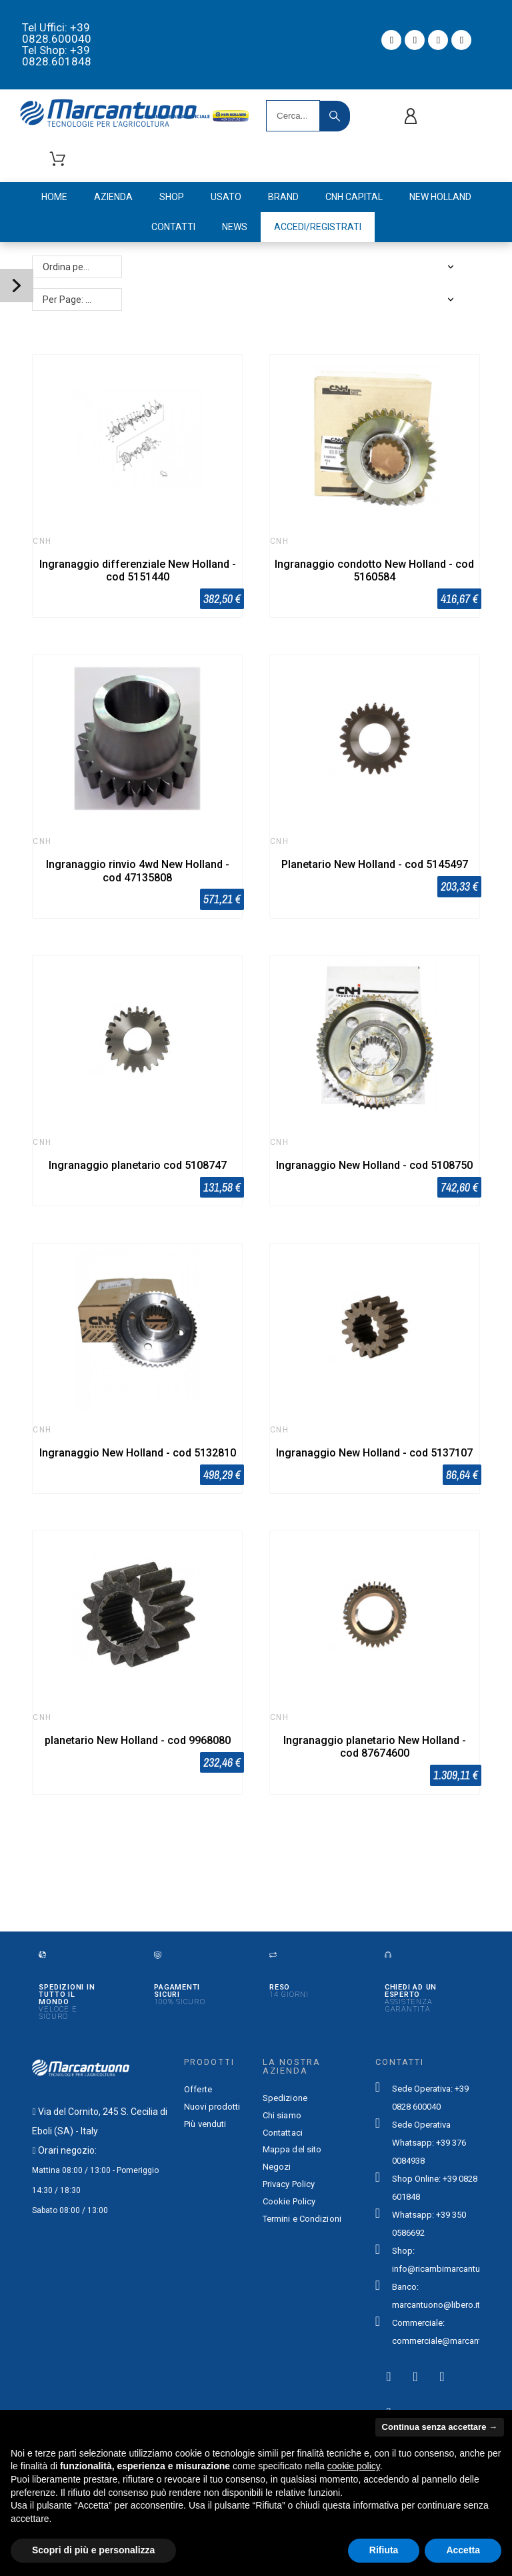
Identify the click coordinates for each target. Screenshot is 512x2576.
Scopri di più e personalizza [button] (93, 2550)
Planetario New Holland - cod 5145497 (374, 864)
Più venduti (205, 2124)
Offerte (198, 2089)
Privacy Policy (289, 2184)
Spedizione (285, 2098)
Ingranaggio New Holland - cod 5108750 (374, 1165)
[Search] (293, 115)
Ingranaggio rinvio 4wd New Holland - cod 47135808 (137, 870)
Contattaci (283, 2133)
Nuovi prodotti (212, 2107)
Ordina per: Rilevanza (82, 267)
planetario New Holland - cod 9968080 (138, 1740)
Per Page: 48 (69, 299)
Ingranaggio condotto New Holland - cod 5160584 (374, 570)
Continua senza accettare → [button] (439, 2427)
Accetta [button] (463, 2550)
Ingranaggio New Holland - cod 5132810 (137, 1452)
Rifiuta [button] (384, 2550)
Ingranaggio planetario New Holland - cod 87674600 (374, 1746)
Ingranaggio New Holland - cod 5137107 (374, 1452)
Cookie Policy (289, 2201)
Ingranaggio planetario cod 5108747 (138, 1165)
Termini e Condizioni (302, 2219)
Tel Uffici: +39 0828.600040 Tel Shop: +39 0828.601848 (56, 44)
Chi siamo (282, 2115)
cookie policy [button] (353, 2466)
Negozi (277, 2167)
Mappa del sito (292, 2149)
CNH (42, 541)
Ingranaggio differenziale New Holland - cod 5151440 (137, 570)
